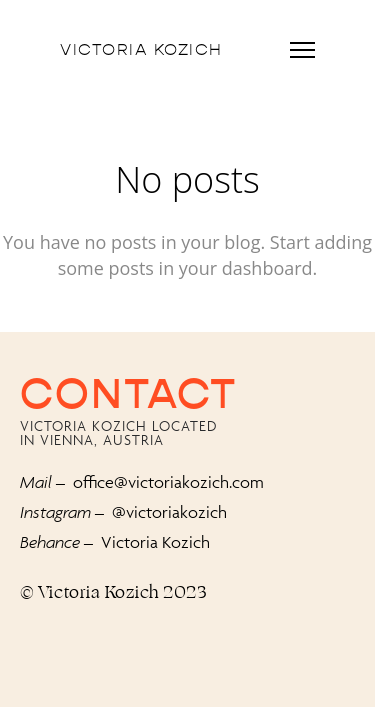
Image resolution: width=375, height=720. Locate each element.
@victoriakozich (169, 512)
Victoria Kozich (141, 50)
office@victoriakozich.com (168, 482)
